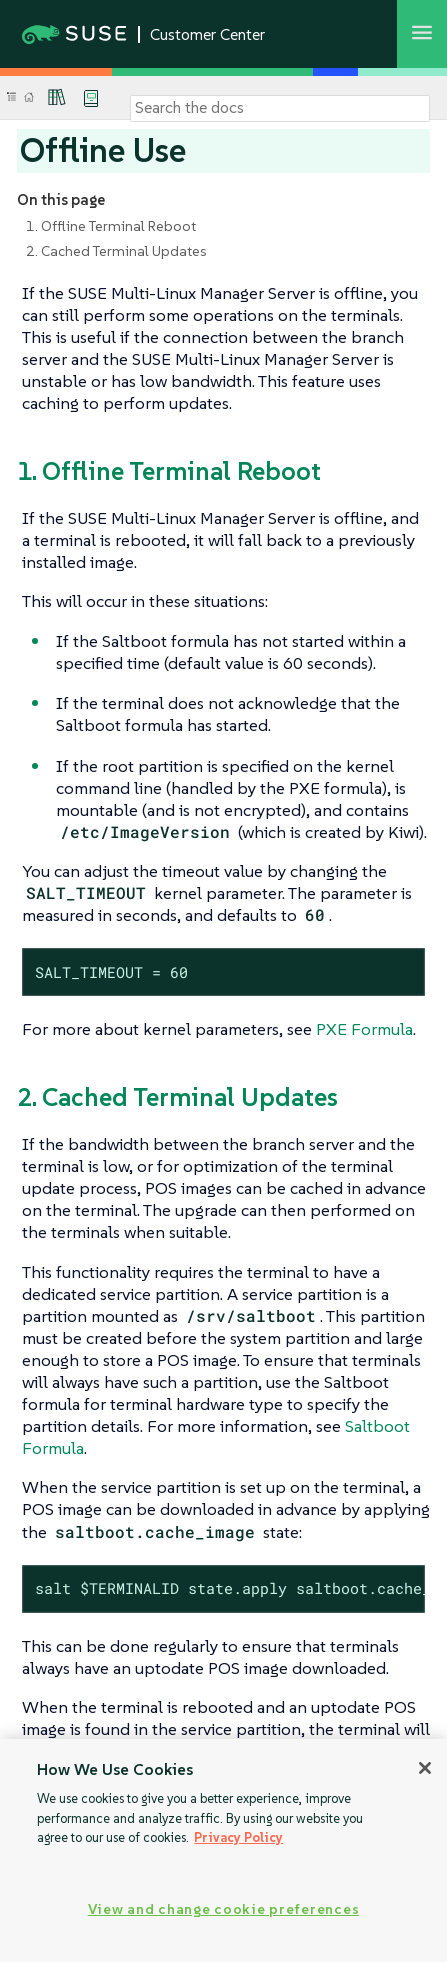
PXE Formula (364, 1029)
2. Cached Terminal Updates (116, 251)
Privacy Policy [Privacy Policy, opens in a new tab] (238, 1837)
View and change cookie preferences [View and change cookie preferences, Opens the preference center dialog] (223, 1909)
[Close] (425, 1768)
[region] (223, 1850)
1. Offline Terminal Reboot (111, 226)
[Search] (280, 108)
